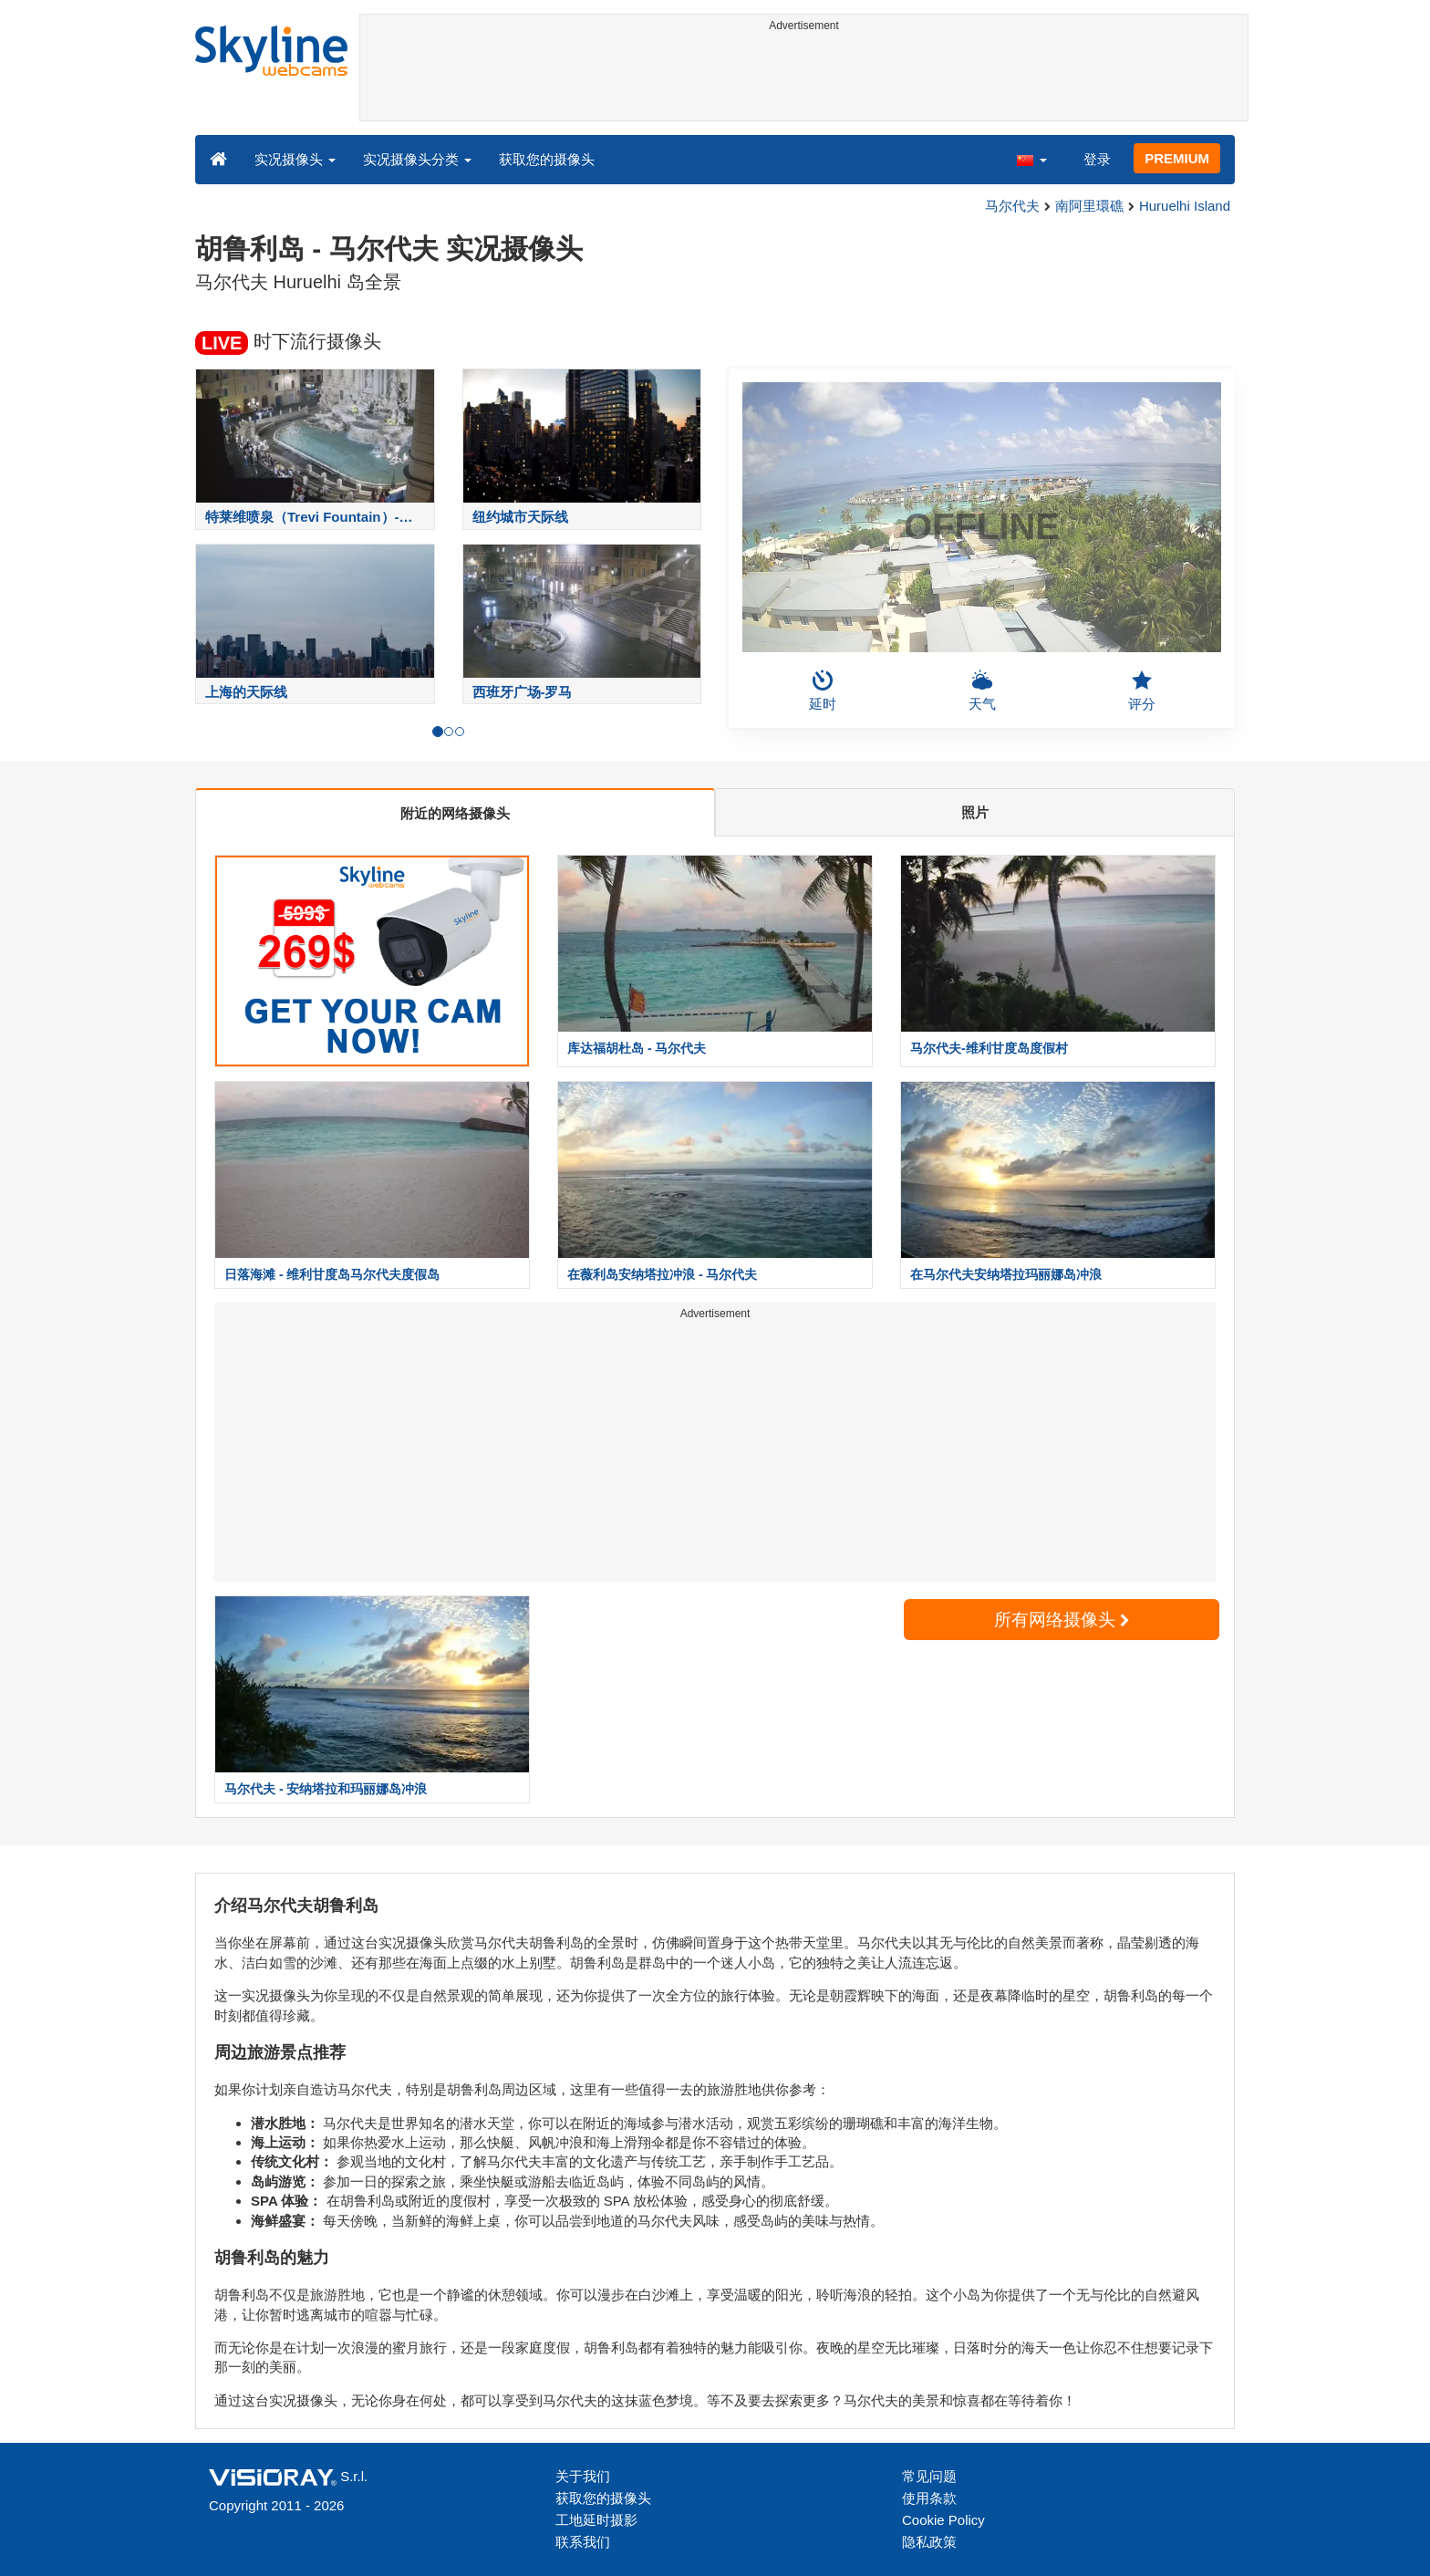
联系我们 (582, 2542)
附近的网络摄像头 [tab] (455, 813)
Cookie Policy (943, 2520)
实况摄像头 (295, 159)
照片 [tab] (975, 812)
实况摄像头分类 (417, 159)
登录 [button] (1097, 159)
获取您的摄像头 (547, 159)
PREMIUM (1177, 158)
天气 (982, 691)
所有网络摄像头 (1061, 1619)
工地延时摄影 (596, 2520)
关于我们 (582, 2476)
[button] (1031, 159)
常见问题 (929, 2476)
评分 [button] (1141, 691)
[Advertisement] (804, 79)
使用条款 (929, 2498)
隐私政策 (929, 2542)
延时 (822, 691)
